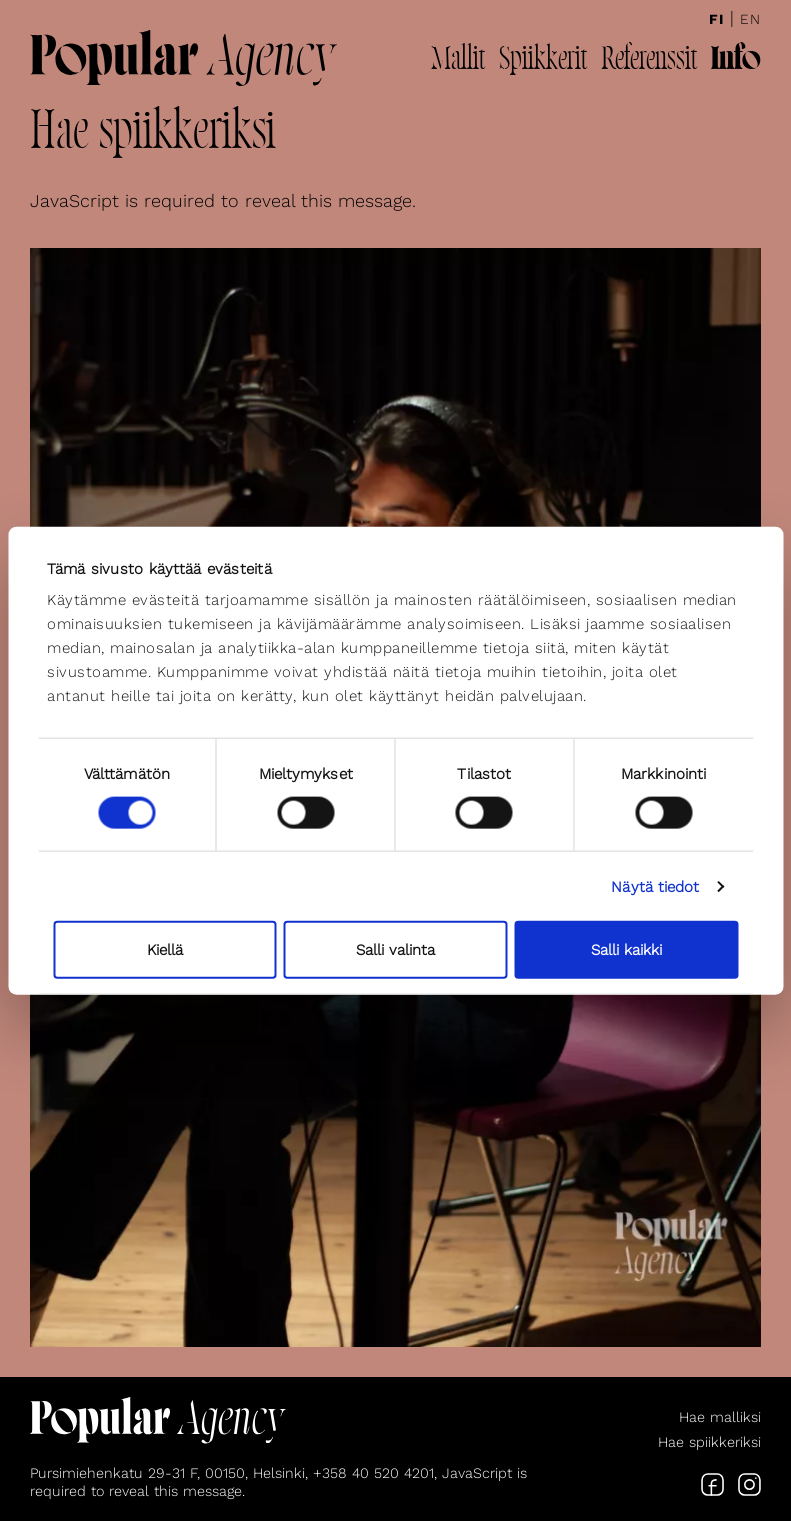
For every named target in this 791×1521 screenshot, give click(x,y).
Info (736, 60)
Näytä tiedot (655, 886)
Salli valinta (395, 950)
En (750, 19)
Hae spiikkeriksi (709, 1442)
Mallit (458, 60)
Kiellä (165, 950)
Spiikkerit (543, 60)
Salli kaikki (626, 950)
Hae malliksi (720, 1417)
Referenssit (649, 60)
